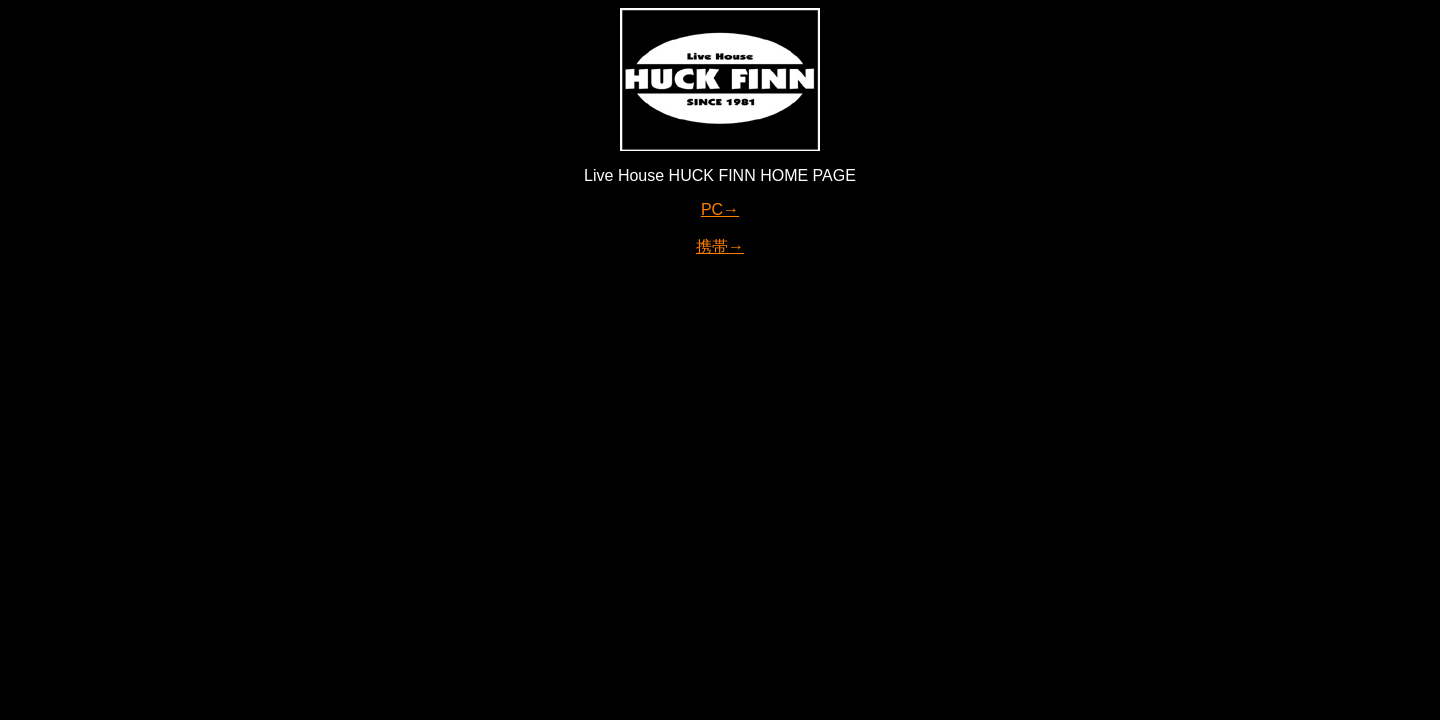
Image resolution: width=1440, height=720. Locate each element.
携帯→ (720, 246)
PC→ (720, 209)
